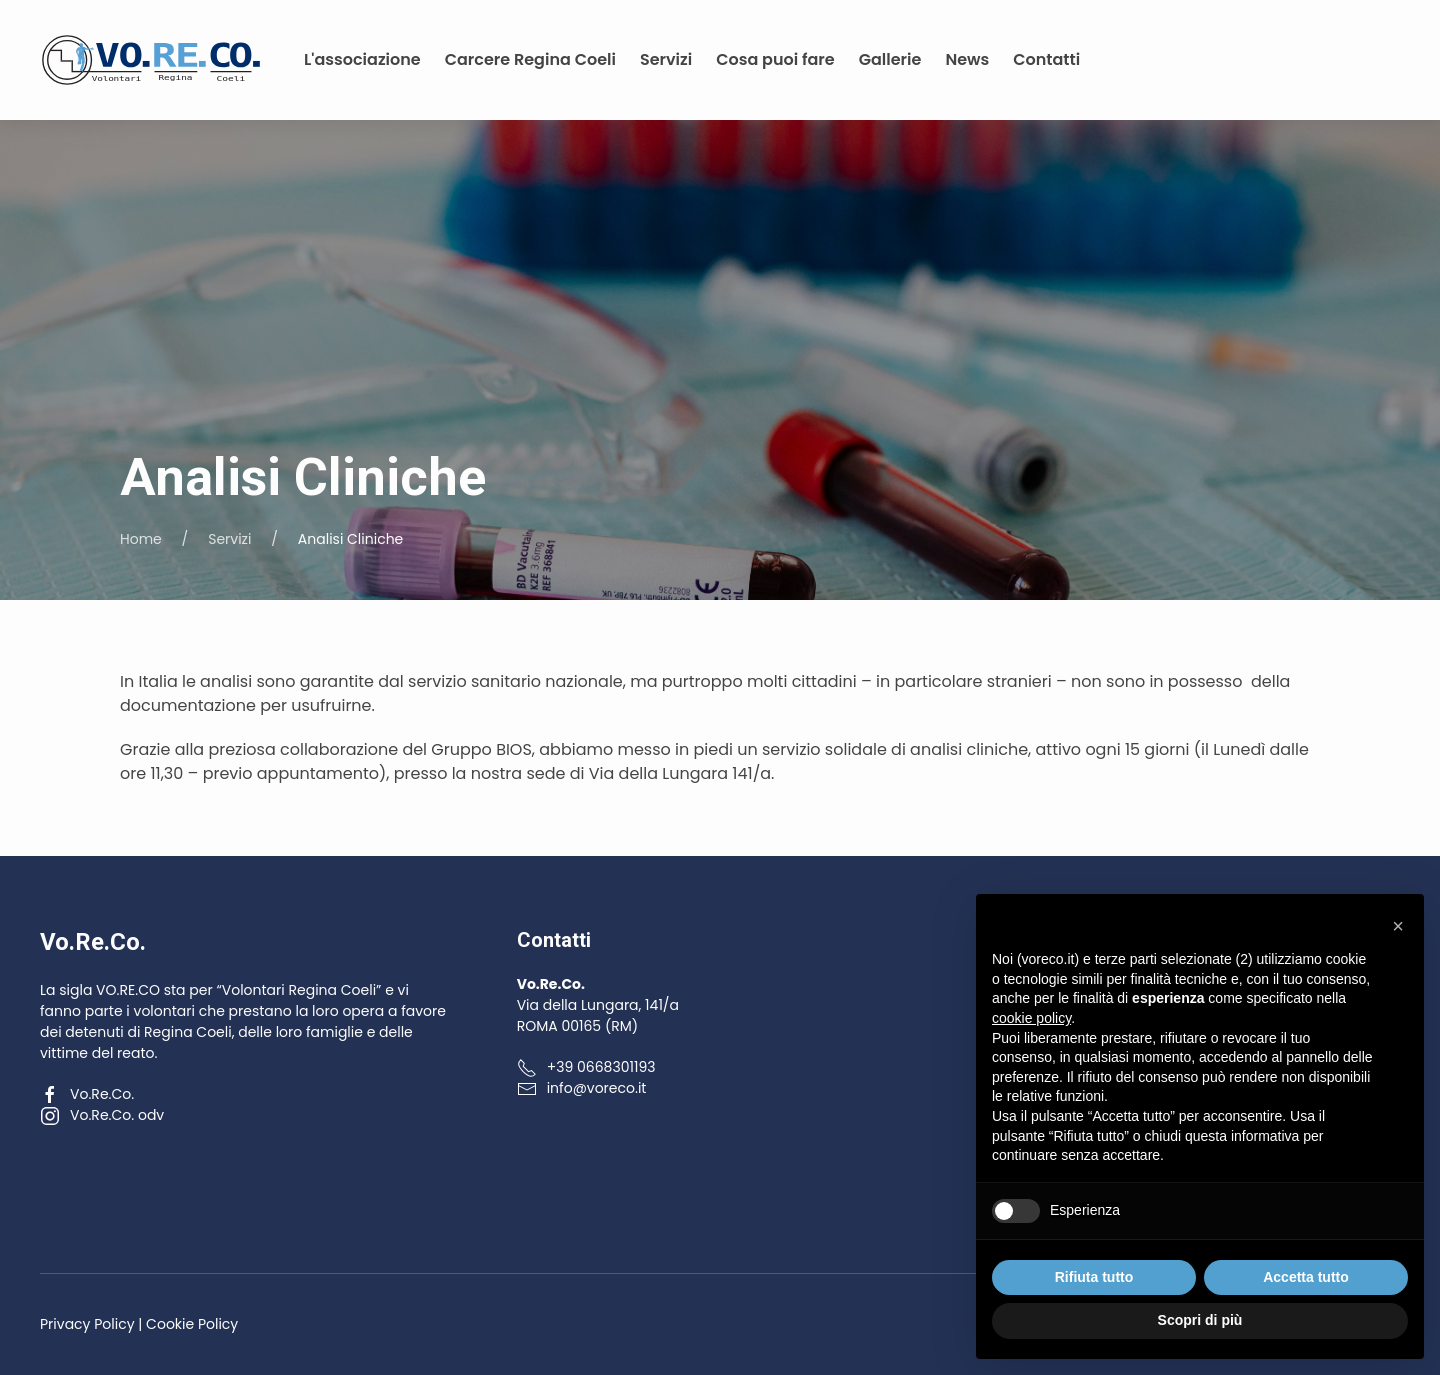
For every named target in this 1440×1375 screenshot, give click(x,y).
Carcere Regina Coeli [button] (530, 59)
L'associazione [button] (362, 59)
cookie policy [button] (1031, 1018)
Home (141, 539)
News (967, 59)
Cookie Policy (192, 1324)
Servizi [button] (666, 59)
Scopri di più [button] (1200, 1320)
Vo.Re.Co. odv (102, 1115)
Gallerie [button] (890, 59)
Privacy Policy (87, 1324)
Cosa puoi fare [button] (775, 59)
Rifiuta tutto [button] (1094, 1277)
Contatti (1046, 59)
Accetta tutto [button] (1306, 1277)
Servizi (229, 539)
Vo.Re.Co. (87, 1094)
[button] (1398, 926)
